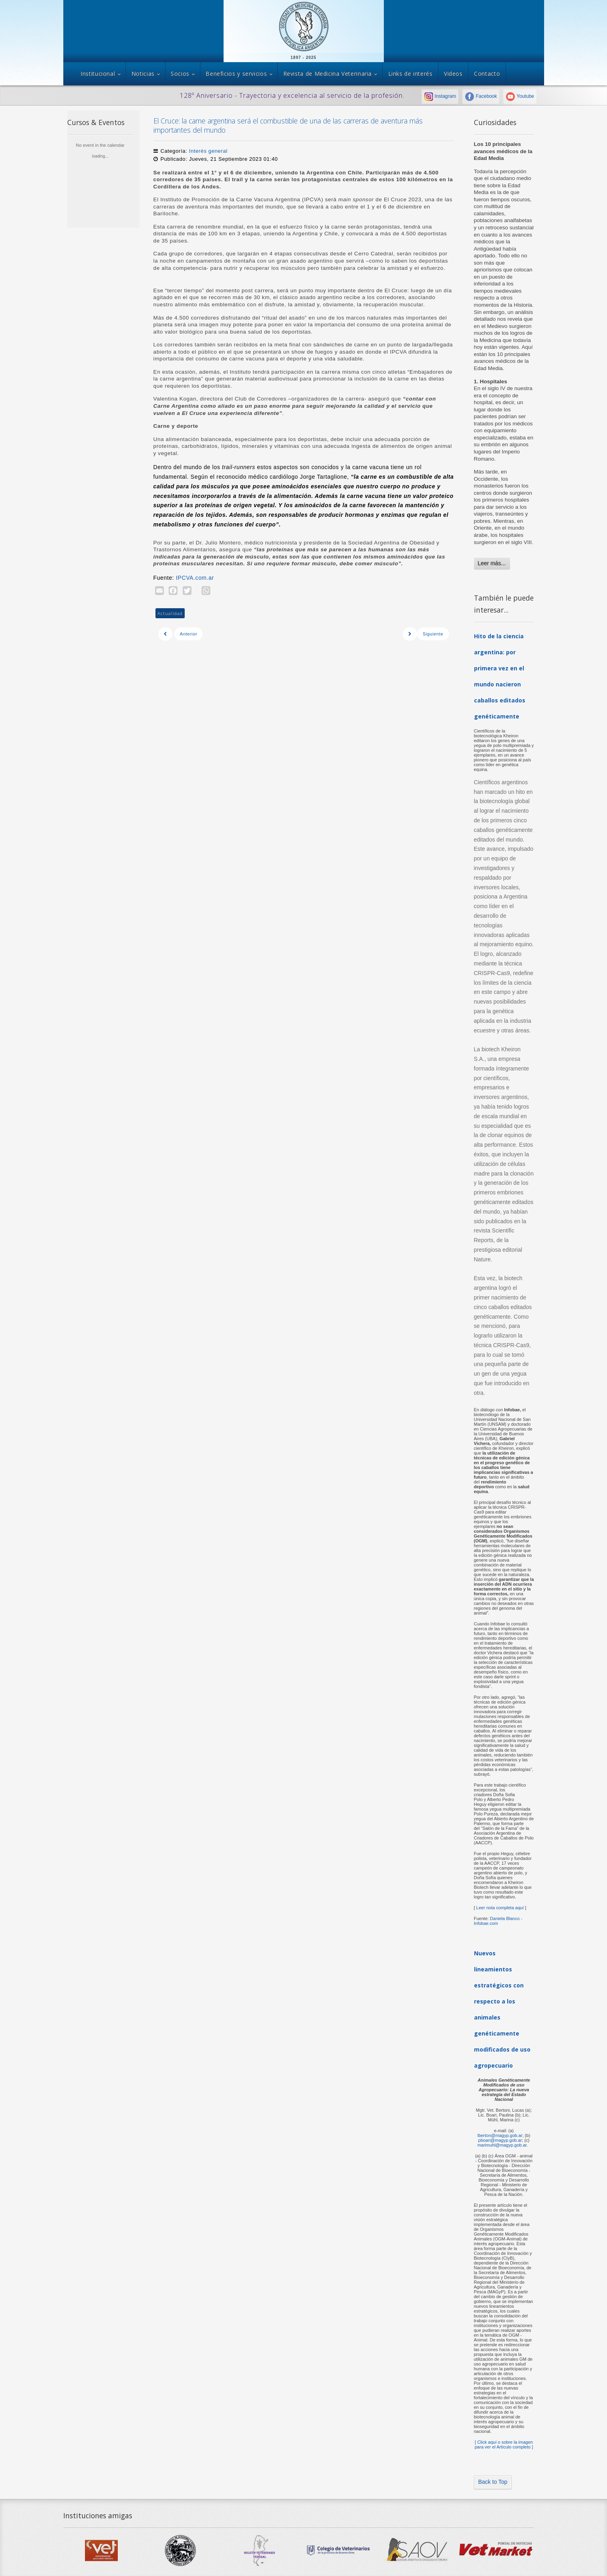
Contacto (487, 73)
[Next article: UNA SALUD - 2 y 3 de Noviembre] (426, 634)
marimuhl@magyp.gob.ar (501, 2145)
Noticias (143, 73)
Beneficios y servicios (236, 73)
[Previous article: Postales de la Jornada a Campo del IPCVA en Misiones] (180, 634)
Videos (453, 73)
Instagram (440, 96)
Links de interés (410, 73)
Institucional (98, 73)
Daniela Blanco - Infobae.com (498, 1921)
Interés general (208, 151)
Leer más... (492, 563)
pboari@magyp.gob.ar (500, 2140)
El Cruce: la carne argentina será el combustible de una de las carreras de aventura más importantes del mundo (288, 125)
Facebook (481, 96)
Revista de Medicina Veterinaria (327, 73)
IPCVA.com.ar (196, 578)
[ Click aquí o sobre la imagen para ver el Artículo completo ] (504, 2444)
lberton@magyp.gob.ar (500, 2135)
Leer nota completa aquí (499, 1907)
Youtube (520, 96)
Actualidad (170, 613)
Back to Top (493, 2482)
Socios (180, 73)
